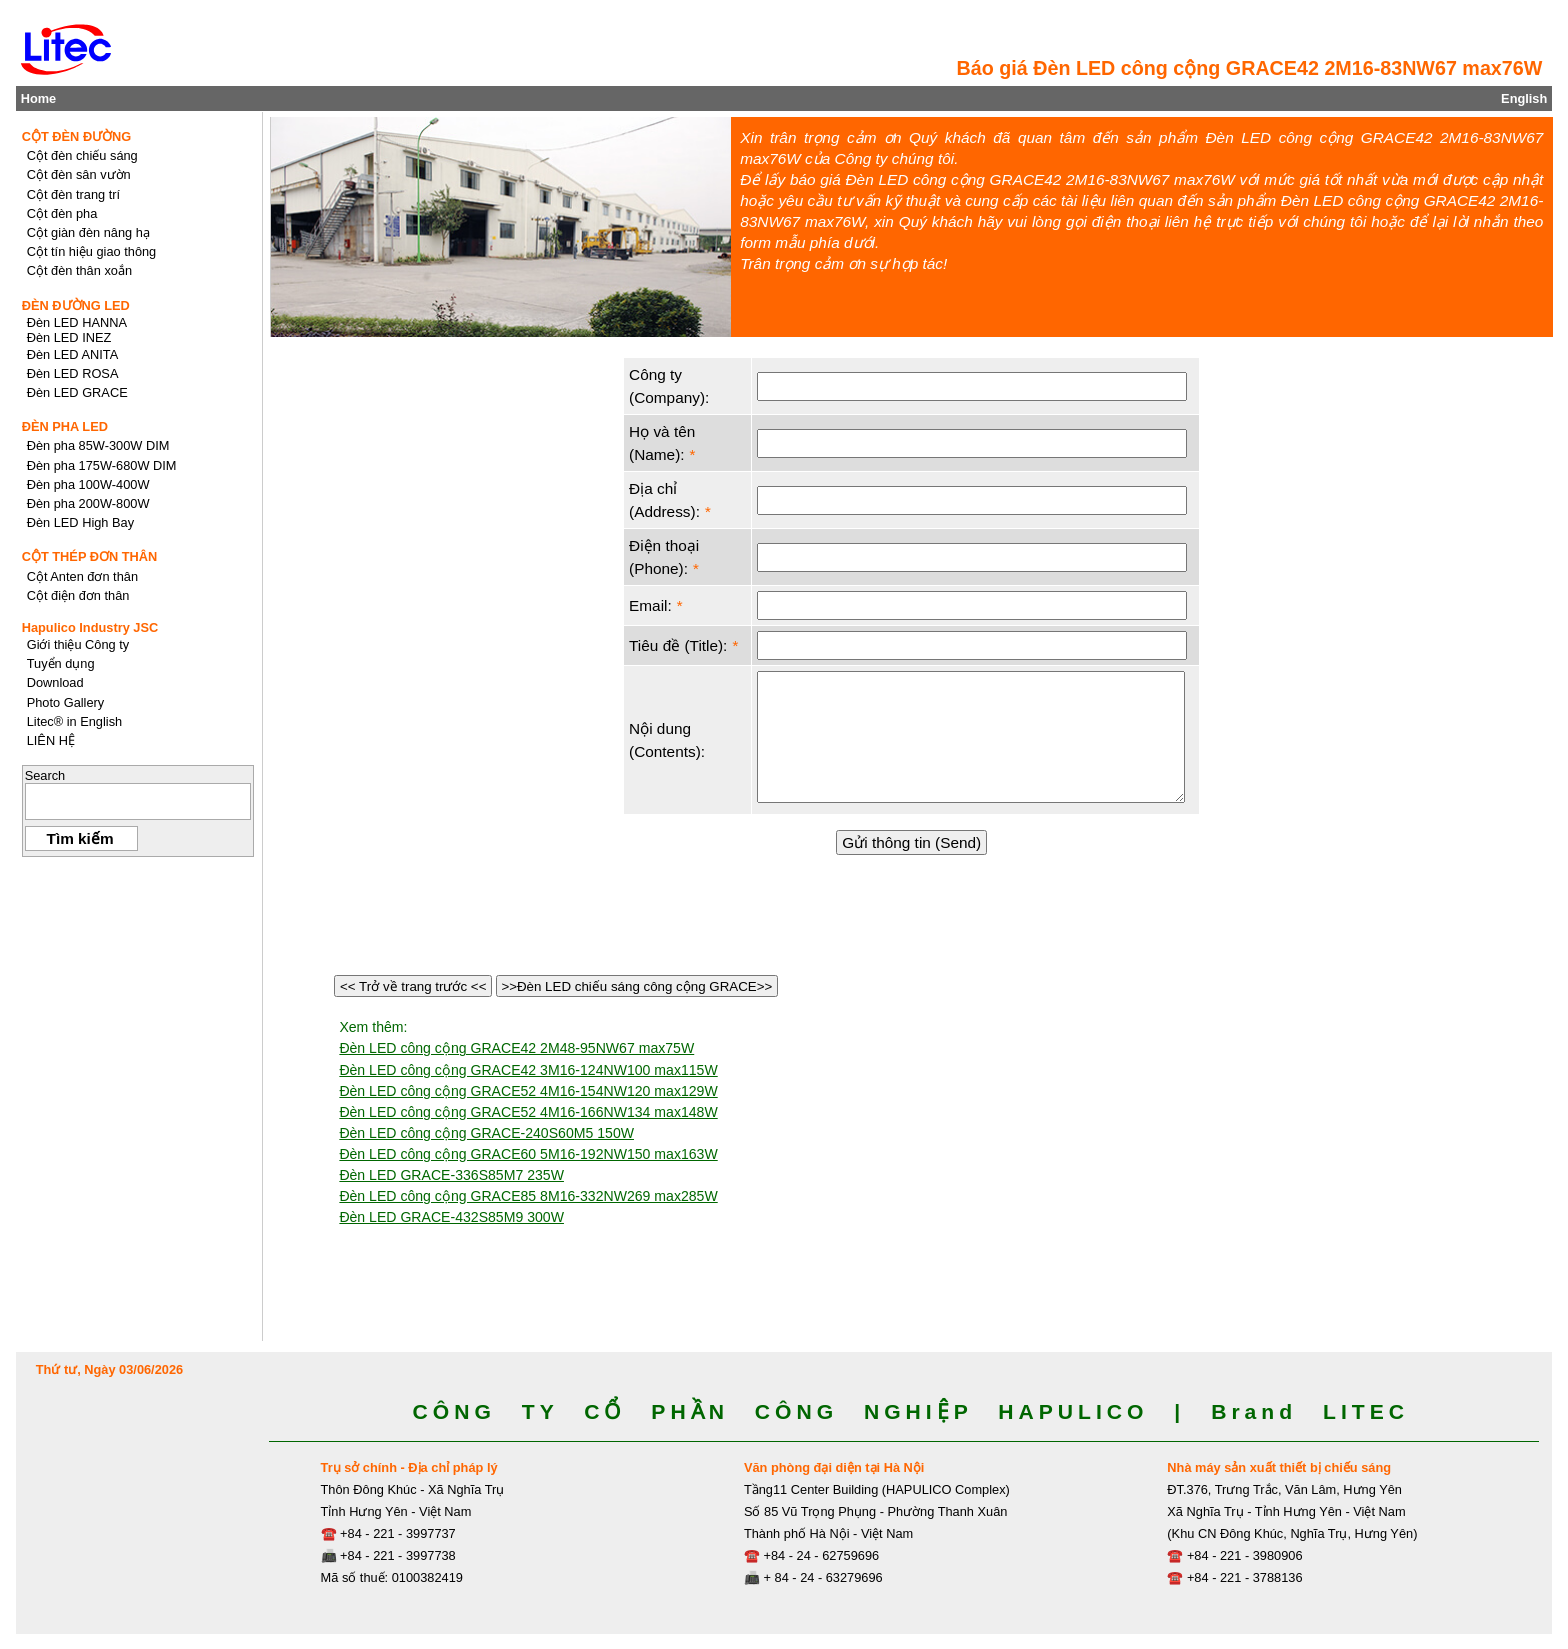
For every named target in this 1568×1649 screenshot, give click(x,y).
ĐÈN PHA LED (65, 426)
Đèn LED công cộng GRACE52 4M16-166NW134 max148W (528, 1112)
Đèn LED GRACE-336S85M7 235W (451, 1175)
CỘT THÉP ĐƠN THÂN (90, 556)
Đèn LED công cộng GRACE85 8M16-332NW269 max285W (528, 1196)
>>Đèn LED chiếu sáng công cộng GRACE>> (637, 986)
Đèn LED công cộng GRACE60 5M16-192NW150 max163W (528, 1154)
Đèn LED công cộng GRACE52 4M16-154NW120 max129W (528, 1091)
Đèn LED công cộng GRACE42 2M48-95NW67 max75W (516, 1048)
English (1524, 98)
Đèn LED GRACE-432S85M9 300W (451, 1217)
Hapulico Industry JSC (90, 627)
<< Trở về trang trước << (413, 986)
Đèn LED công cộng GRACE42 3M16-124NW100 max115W (528, 1070)
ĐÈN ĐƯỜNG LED (76, 305)
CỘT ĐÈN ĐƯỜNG (77, 136)
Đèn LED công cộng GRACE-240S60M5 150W (486, 1133)
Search (45, 775)
